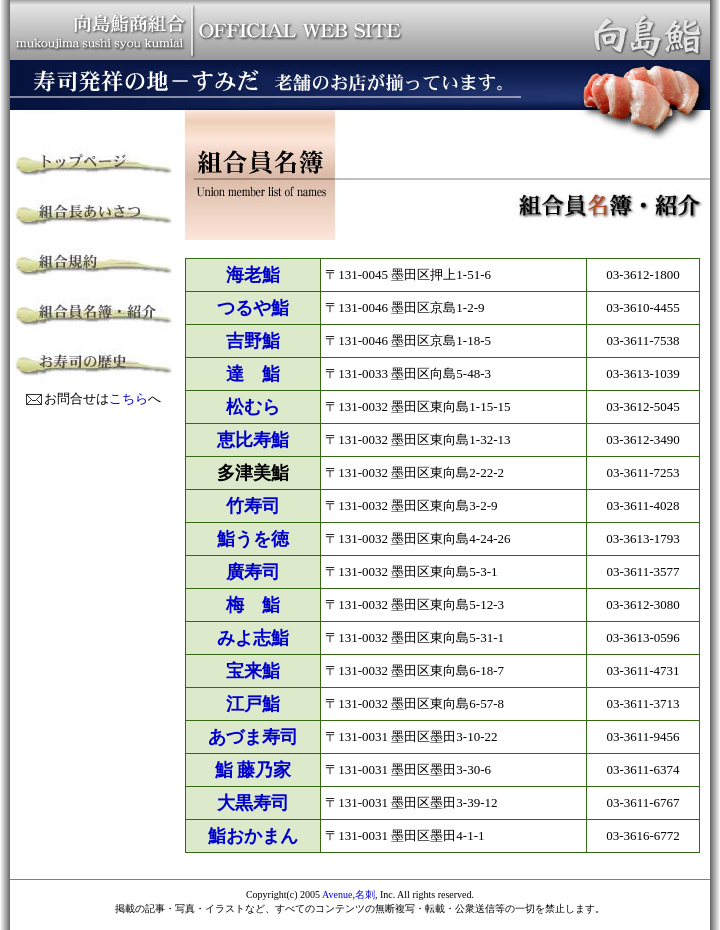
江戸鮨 (253, 704)
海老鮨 (253, 275)
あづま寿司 (253, 737)
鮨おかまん (253, 836)
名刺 (365, 894)
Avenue (337, 894)
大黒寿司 (253, 803)
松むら (253, 407)
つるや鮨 (253, 308)
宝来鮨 (253, 671)
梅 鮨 (253, 605)
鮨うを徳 (253, 539)
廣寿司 (253, 572)
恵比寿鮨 (253, 440)
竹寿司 (253, 506)
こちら (128, 398)
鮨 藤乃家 (253, 770)
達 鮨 (253, 374)
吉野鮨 (253, 341)
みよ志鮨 (253, 638)
